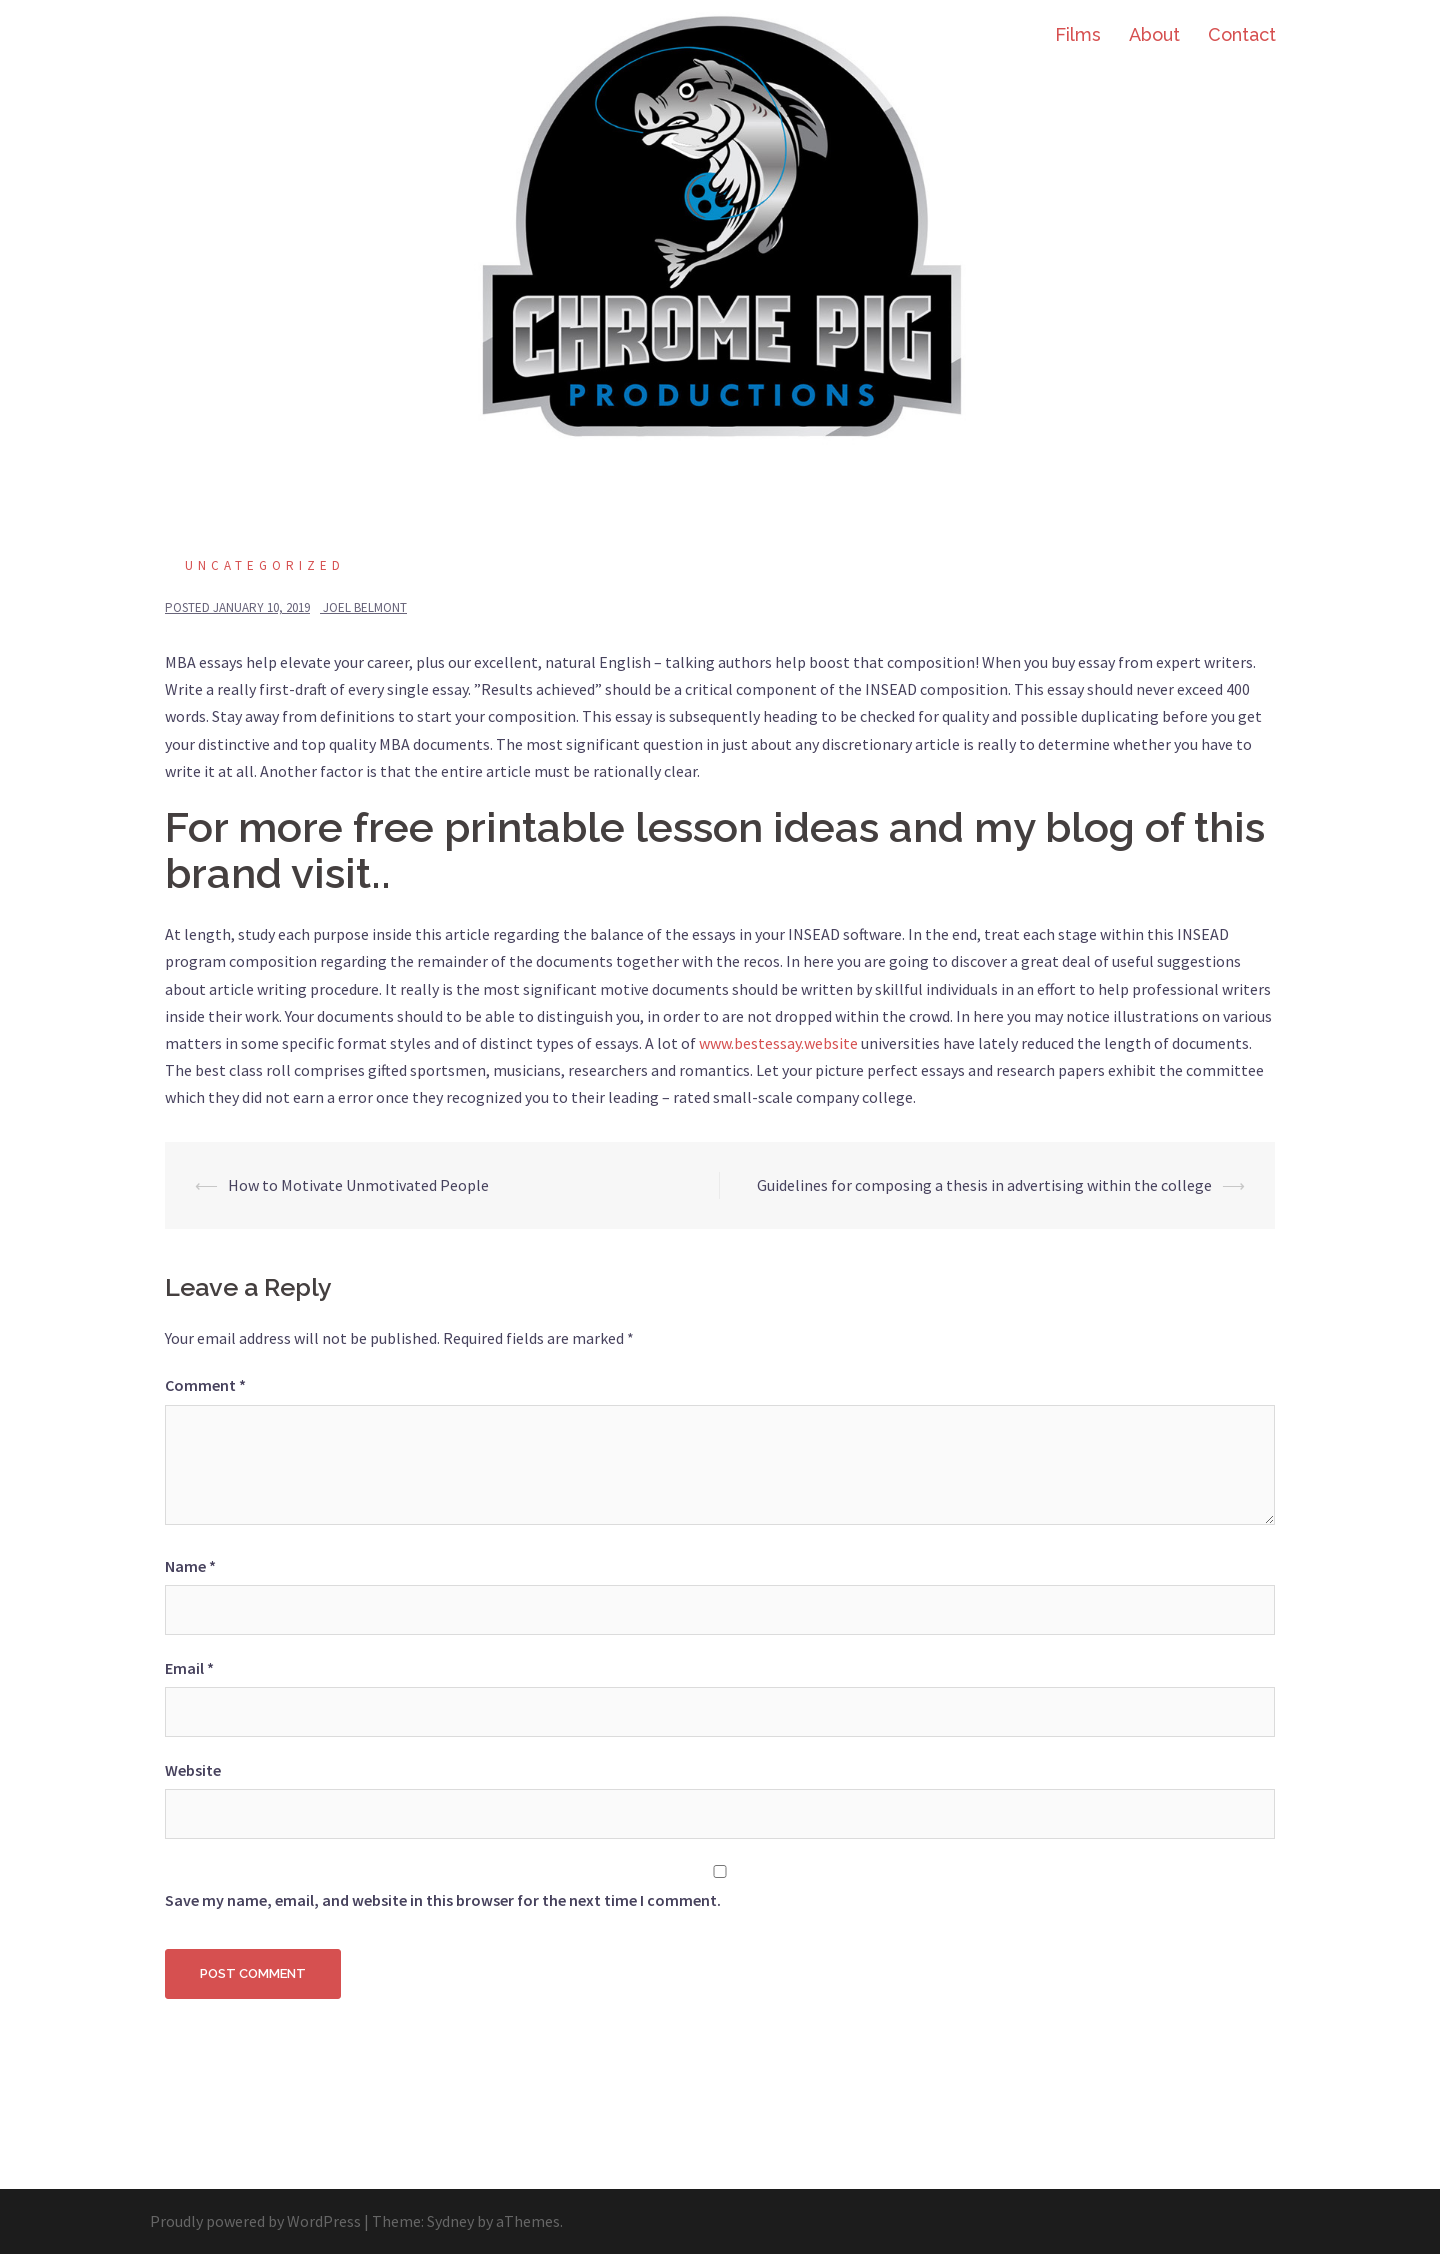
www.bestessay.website (778, 1043)
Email (189, 1668)
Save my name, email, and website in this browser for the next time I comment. (443, 1900)
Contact (1242, 34)
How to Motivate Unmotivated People (358, 1185)
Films (1078, 34)
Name (190, 1566)
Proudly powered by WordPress (255, 2221)
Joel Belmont (365, 607)
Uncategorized (265, 565)
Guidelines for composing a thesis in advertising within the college (984, 1185)
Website (193, 1770)
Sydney (450, 2221)
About (1154, 34)
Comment (205, 1385)
